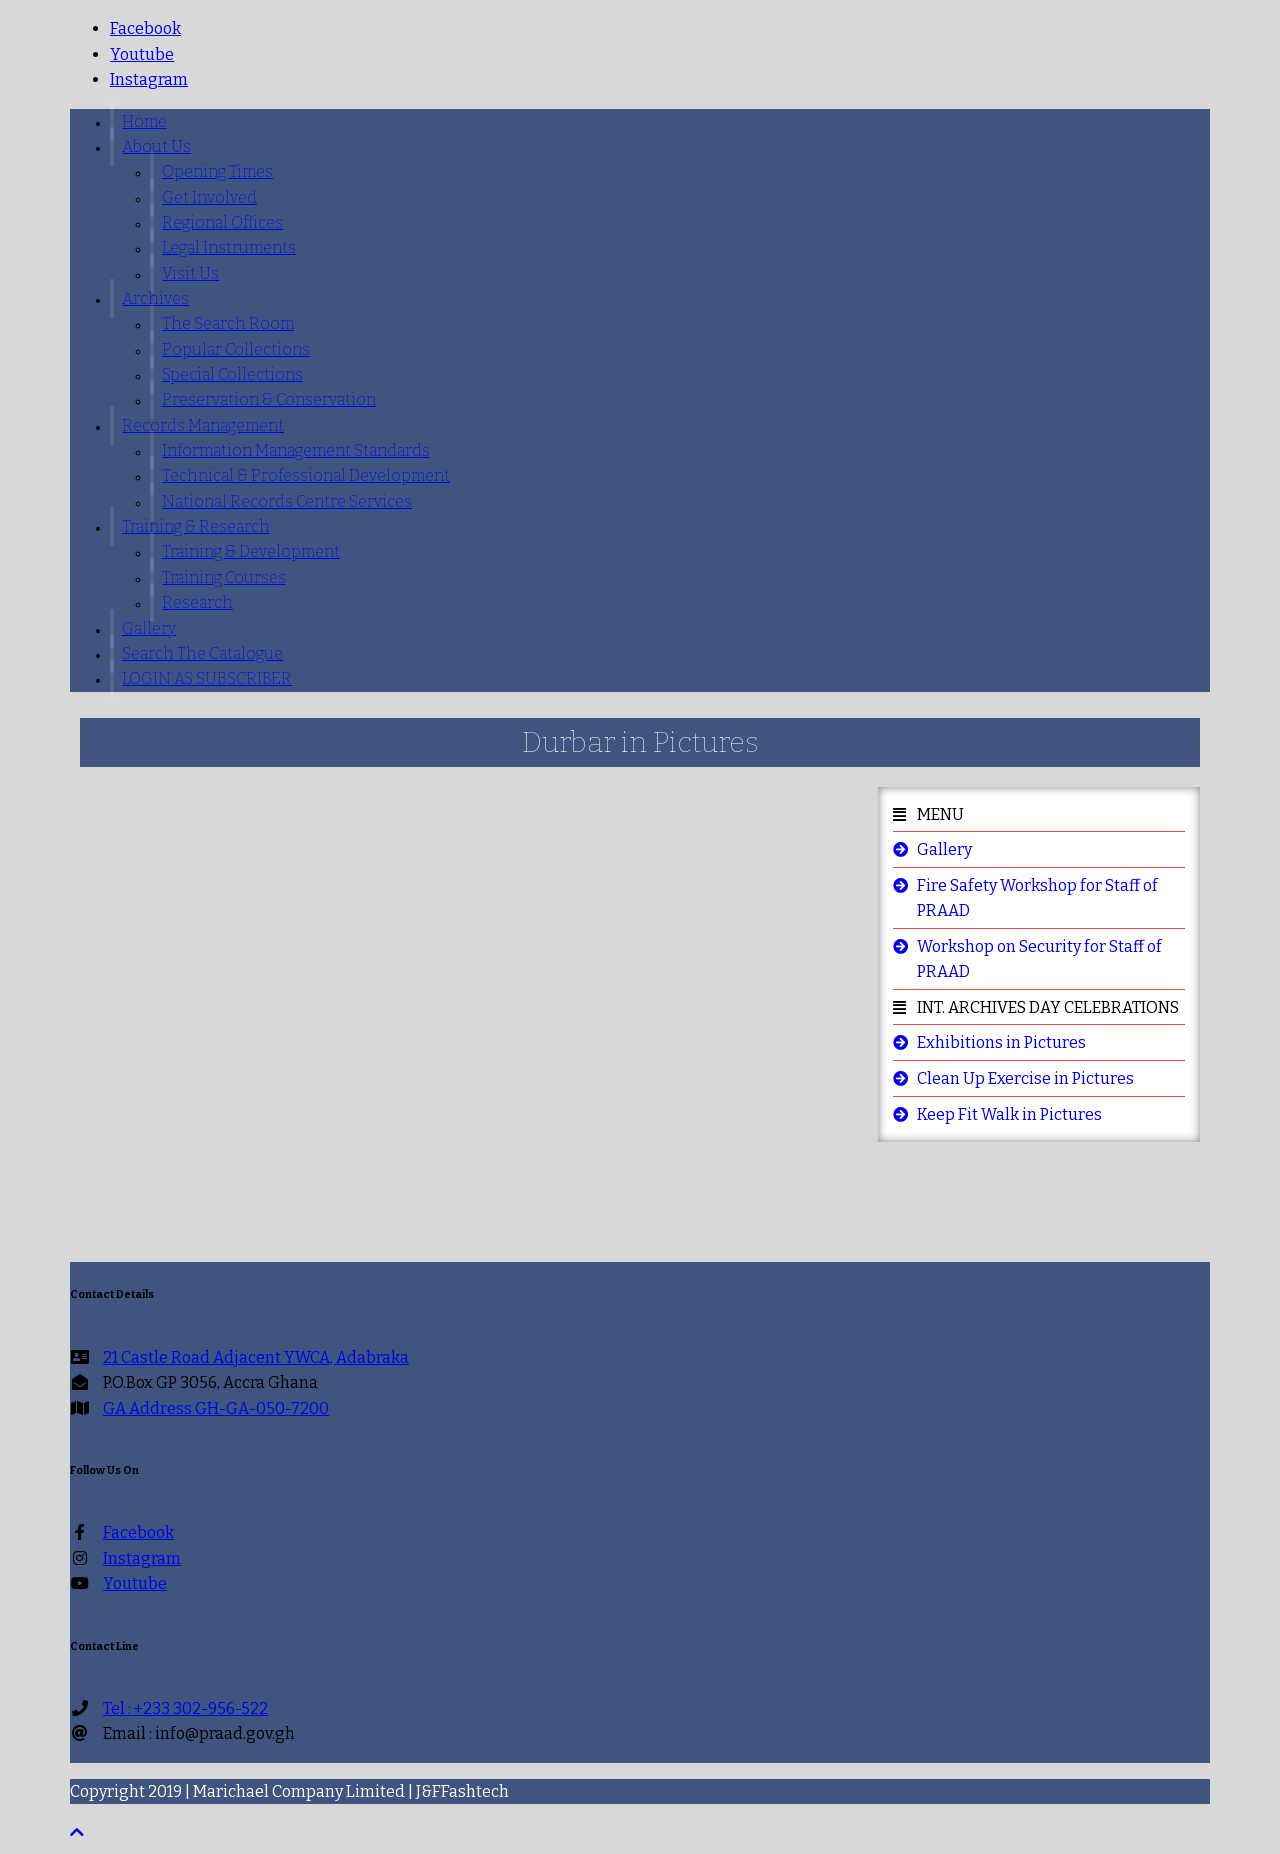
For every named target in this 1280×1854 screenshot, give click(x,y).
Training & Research (196, 526)
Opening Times (217, 171)
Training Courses (224, 577)
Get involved (209, 197)
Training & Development (251, 551)
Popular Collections (236, 349)
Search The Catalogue (202, 653)
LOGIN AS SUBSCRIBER (207, 678)
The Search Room (228, 323)
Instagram (149, 79)
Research (197, 602)
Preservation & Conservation (269, 399)
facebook (145, 28)
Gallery (149, 628)
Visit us (190, 273)
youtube (142, 54)
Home (144, 121)
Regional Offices (222, 222)
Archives (155, 298)
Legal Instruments (229, 247)
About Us (156, 146)
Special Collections (232, 374)
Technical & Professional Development (306, 475)
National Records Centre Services (287, 501)
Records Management (203, 425)
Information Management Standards (296, 450)
